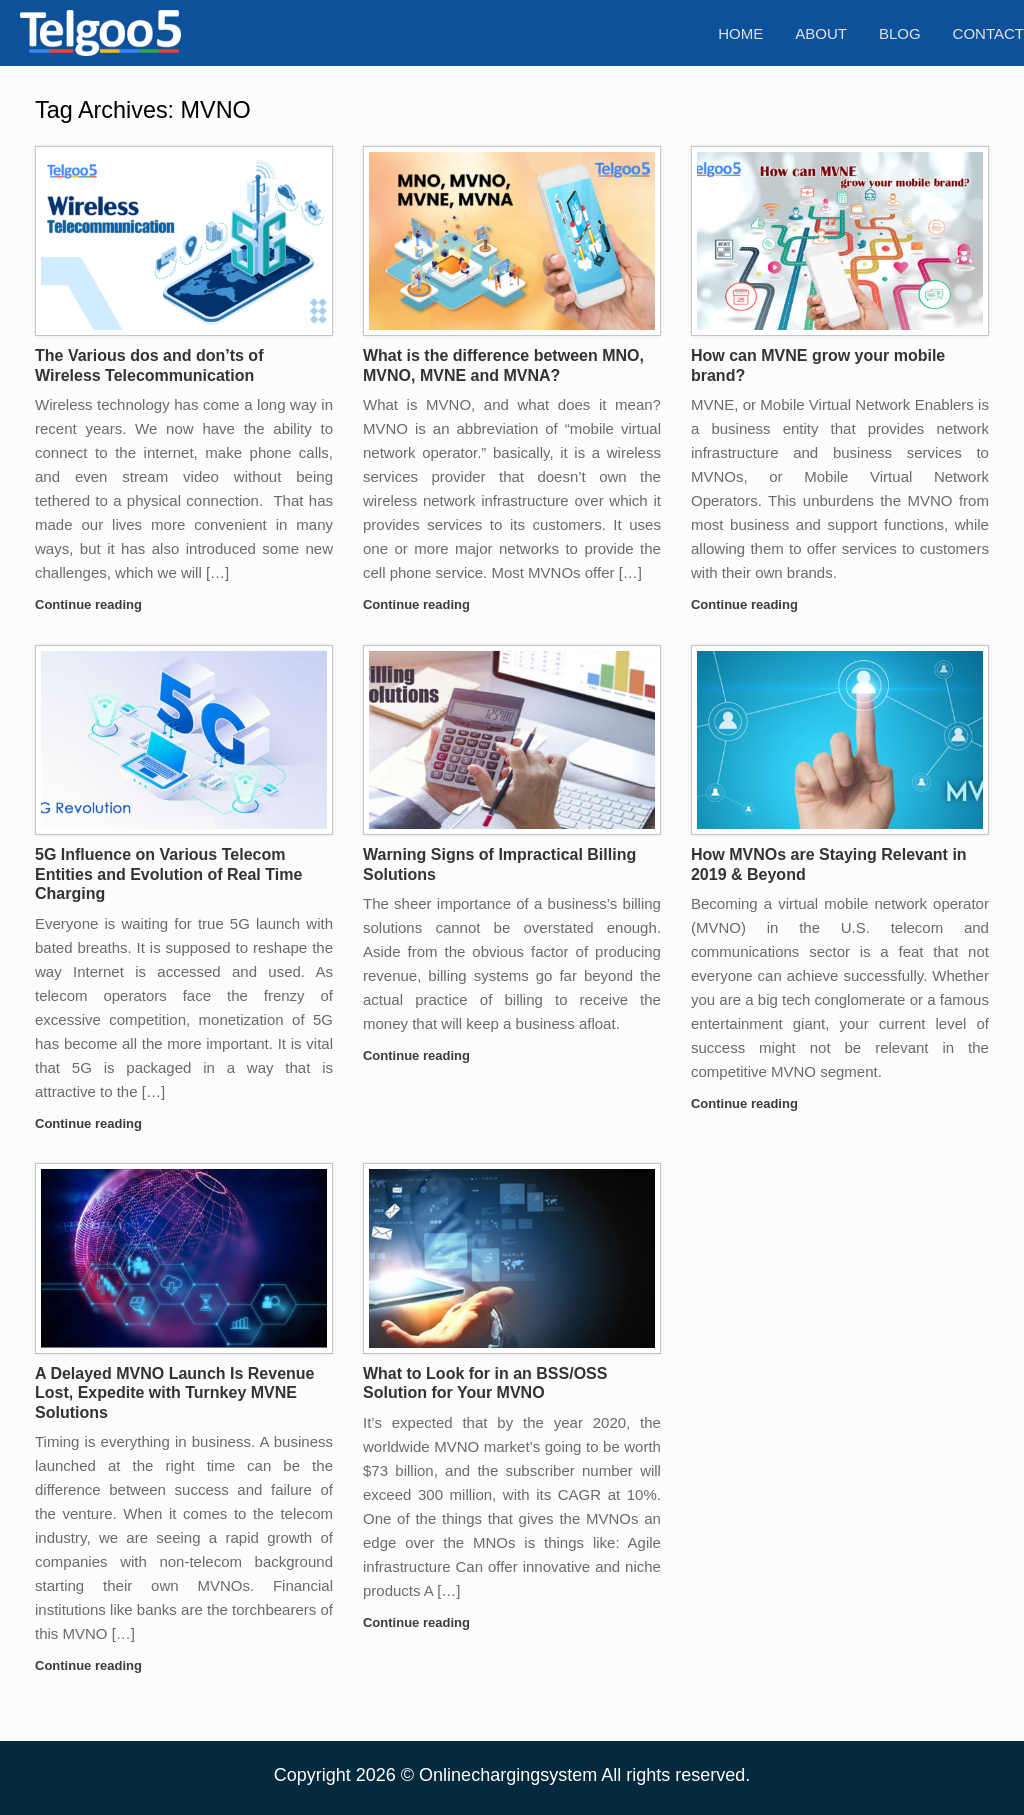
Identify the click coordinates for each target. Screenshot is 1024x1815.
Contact (988, 33)
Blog (900, 33)
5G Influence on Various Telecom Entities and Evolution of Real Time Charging (168, 874)
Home (740, 33)
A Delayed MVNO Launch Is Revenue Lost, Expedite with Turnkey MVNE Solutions (174, 1393)
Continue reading (94, 604)
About (821, 33)
